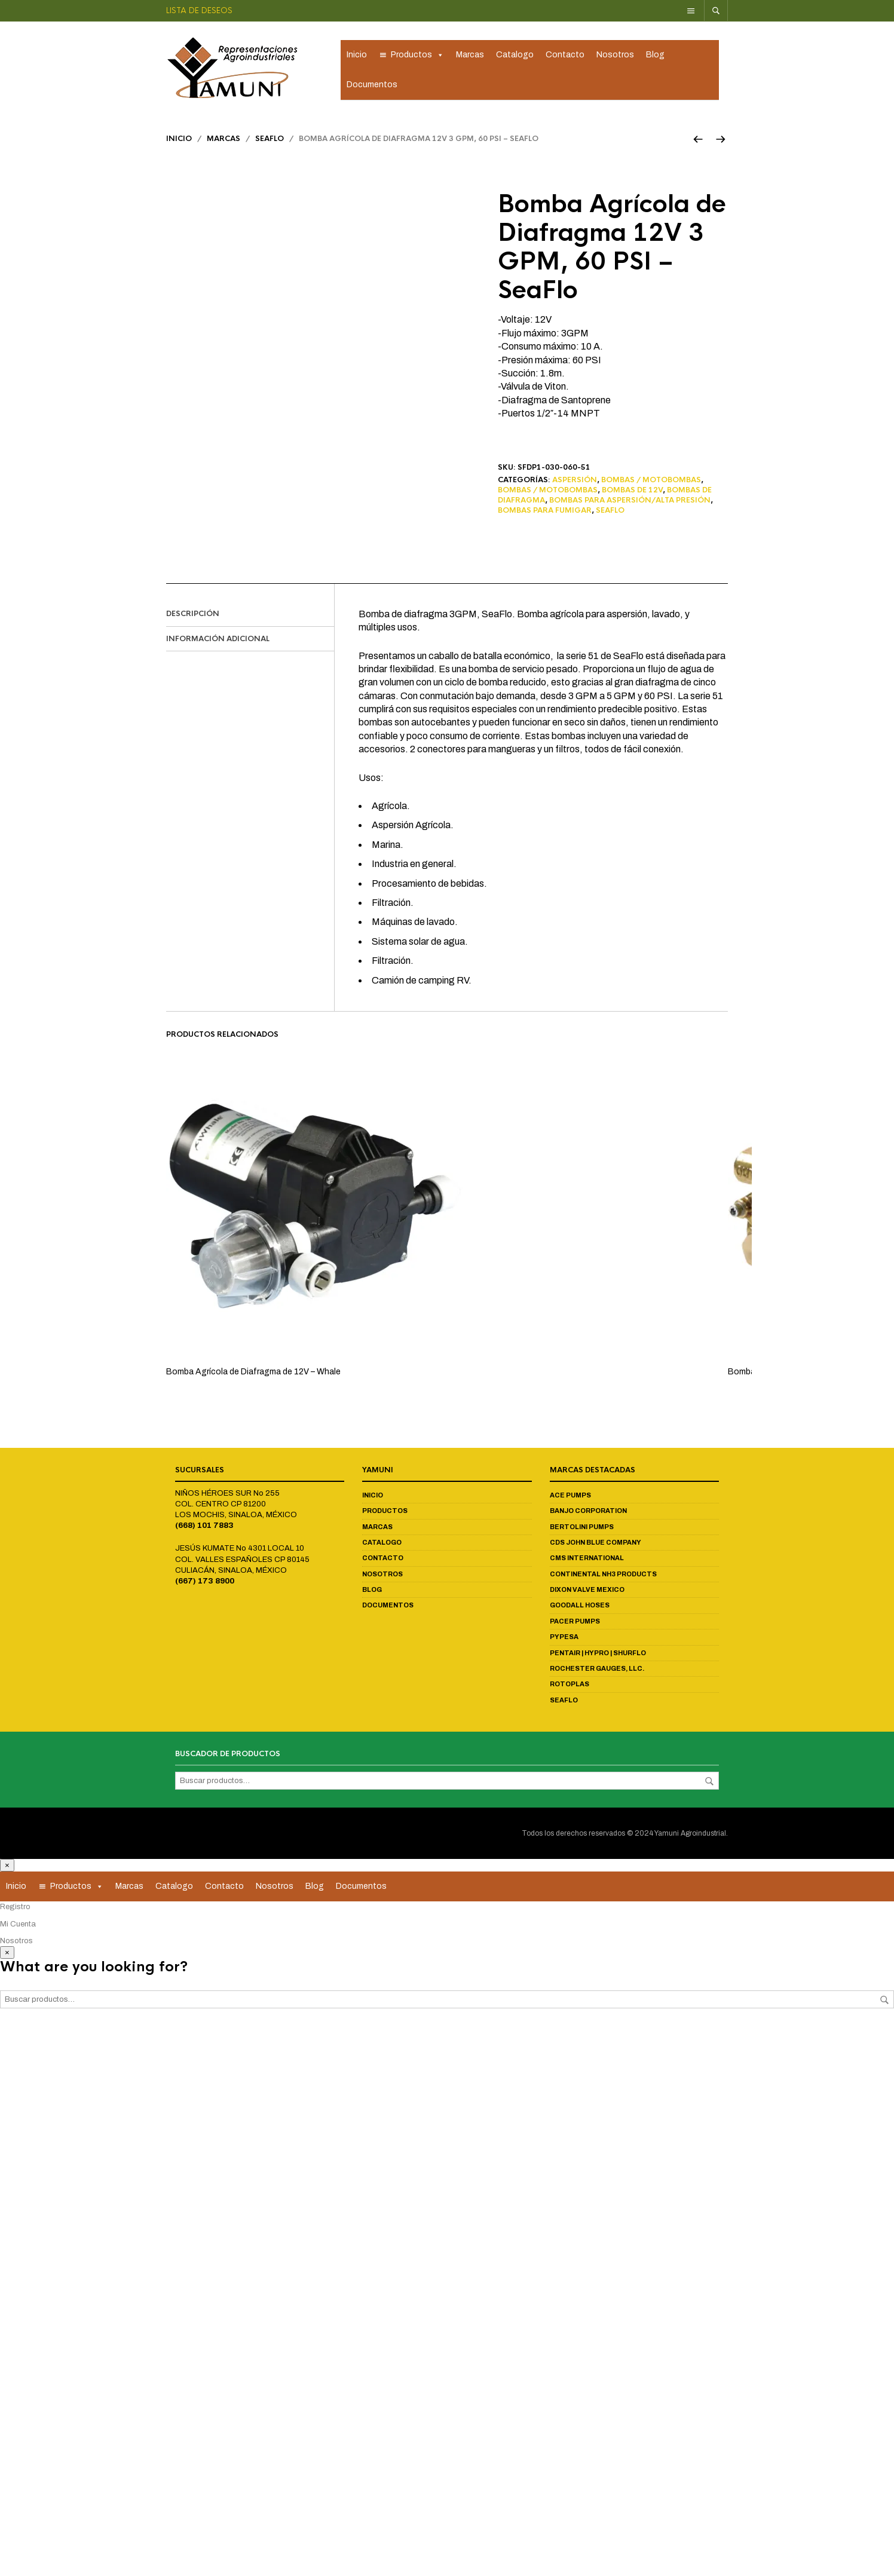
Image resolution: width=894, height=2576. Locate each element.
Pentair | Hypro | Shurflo (598, 1654)
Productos (417, 56)
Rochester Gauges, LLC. (597, 1670)
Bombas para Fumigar (545, 512)
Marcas (470, 55)
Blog (655, 55)
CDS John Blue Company (595, 1544)
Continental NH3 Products (603, 1575)
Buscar (709, 1782)
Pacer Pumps (575, 1623)
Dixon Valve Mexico (587, 1591)
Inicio (357, 55)
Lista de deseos (199, 10)
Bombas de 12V (632, 492)
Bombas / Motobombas (651, 481)
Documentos (372, 85)
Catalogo (515, 55)
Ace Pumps (570, 1496)
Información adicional (218, 640)
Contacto (565, 55)
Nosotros (615, 55)
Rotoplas (569, 1685)
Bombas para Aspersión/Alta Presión (630, 502)
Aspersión (574, 481)
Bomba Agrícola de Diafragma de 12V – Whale (253, 1373)
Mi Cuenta (18, 1925)
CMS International (587, 1559)
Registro (15, 1908)
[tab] (250, 616)
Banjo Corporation (588, 1512)
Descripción (192, 615)
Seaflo (269, 140)
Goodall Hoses (580, 1606)
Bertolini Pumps (582, 1527)
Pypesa (564, 1638)
